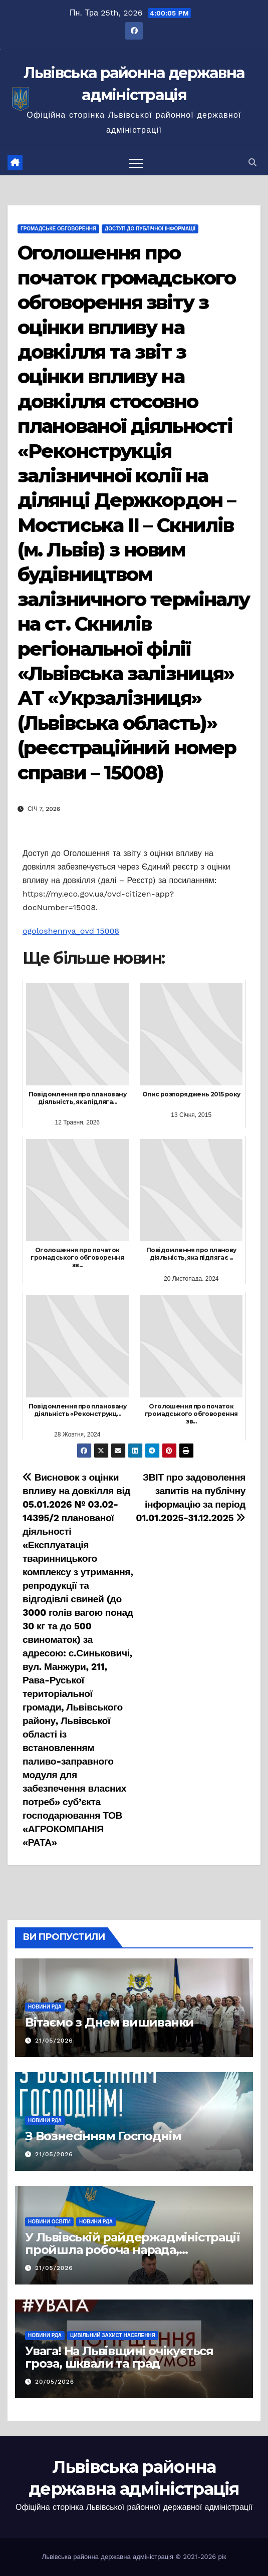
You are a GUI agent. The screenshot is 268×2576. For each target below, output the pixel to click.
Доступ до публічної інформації (150, 228)
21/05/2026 (54, 2040)
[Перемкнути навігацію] (135, 162)
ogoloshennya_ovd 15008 (71, 931)
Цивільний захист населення (112, 2335)
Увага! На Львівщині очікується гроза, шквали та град (119, 2357)
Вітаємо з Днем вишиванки (109, 2022)
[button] (252, 162)
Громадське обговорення (58, 228)
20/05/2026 (54, 2381)
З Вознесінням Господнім (103, 2136)
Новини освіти (49, 2221)
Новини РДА (45, 2007)
